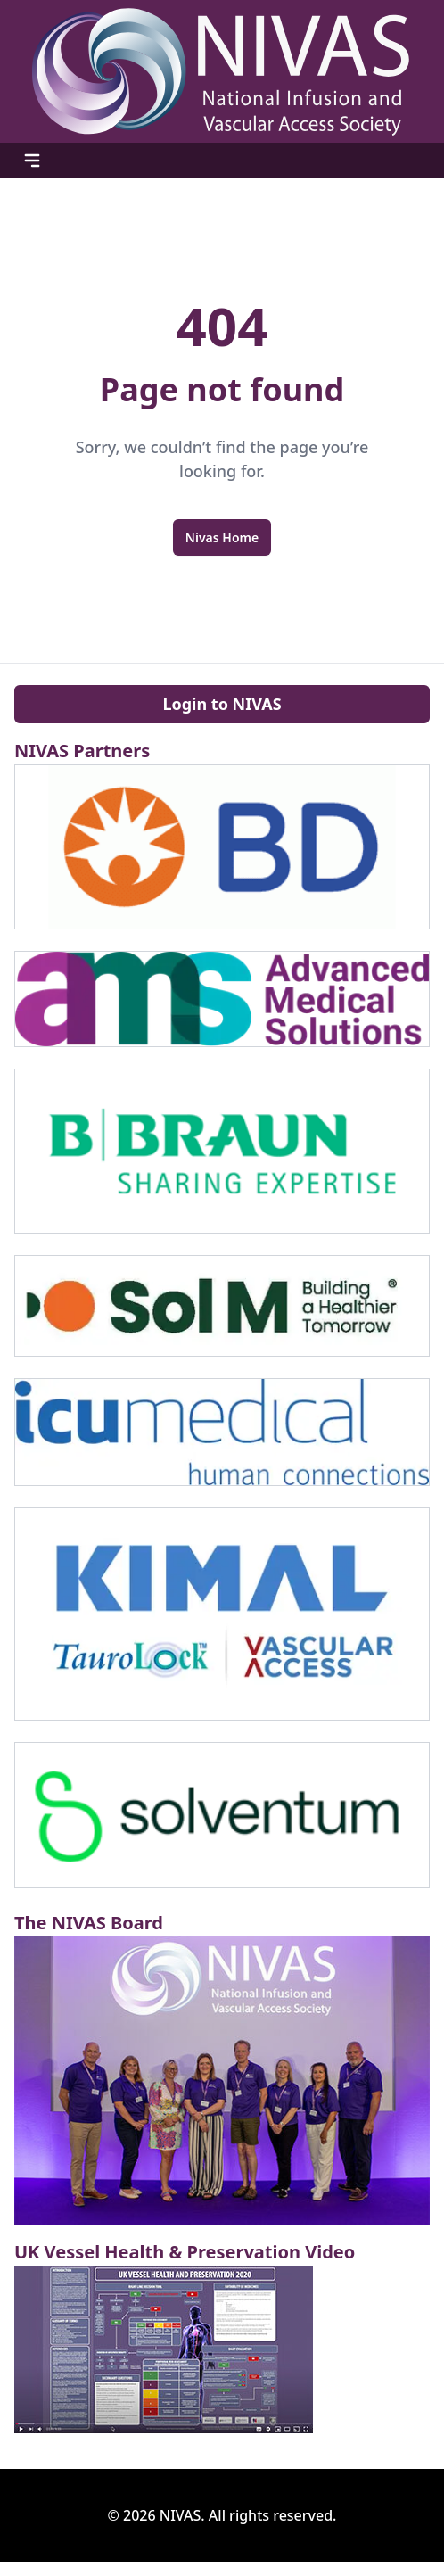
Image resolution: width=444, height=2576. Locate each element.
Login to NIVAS (221, 703)
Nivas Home (222, 537)
